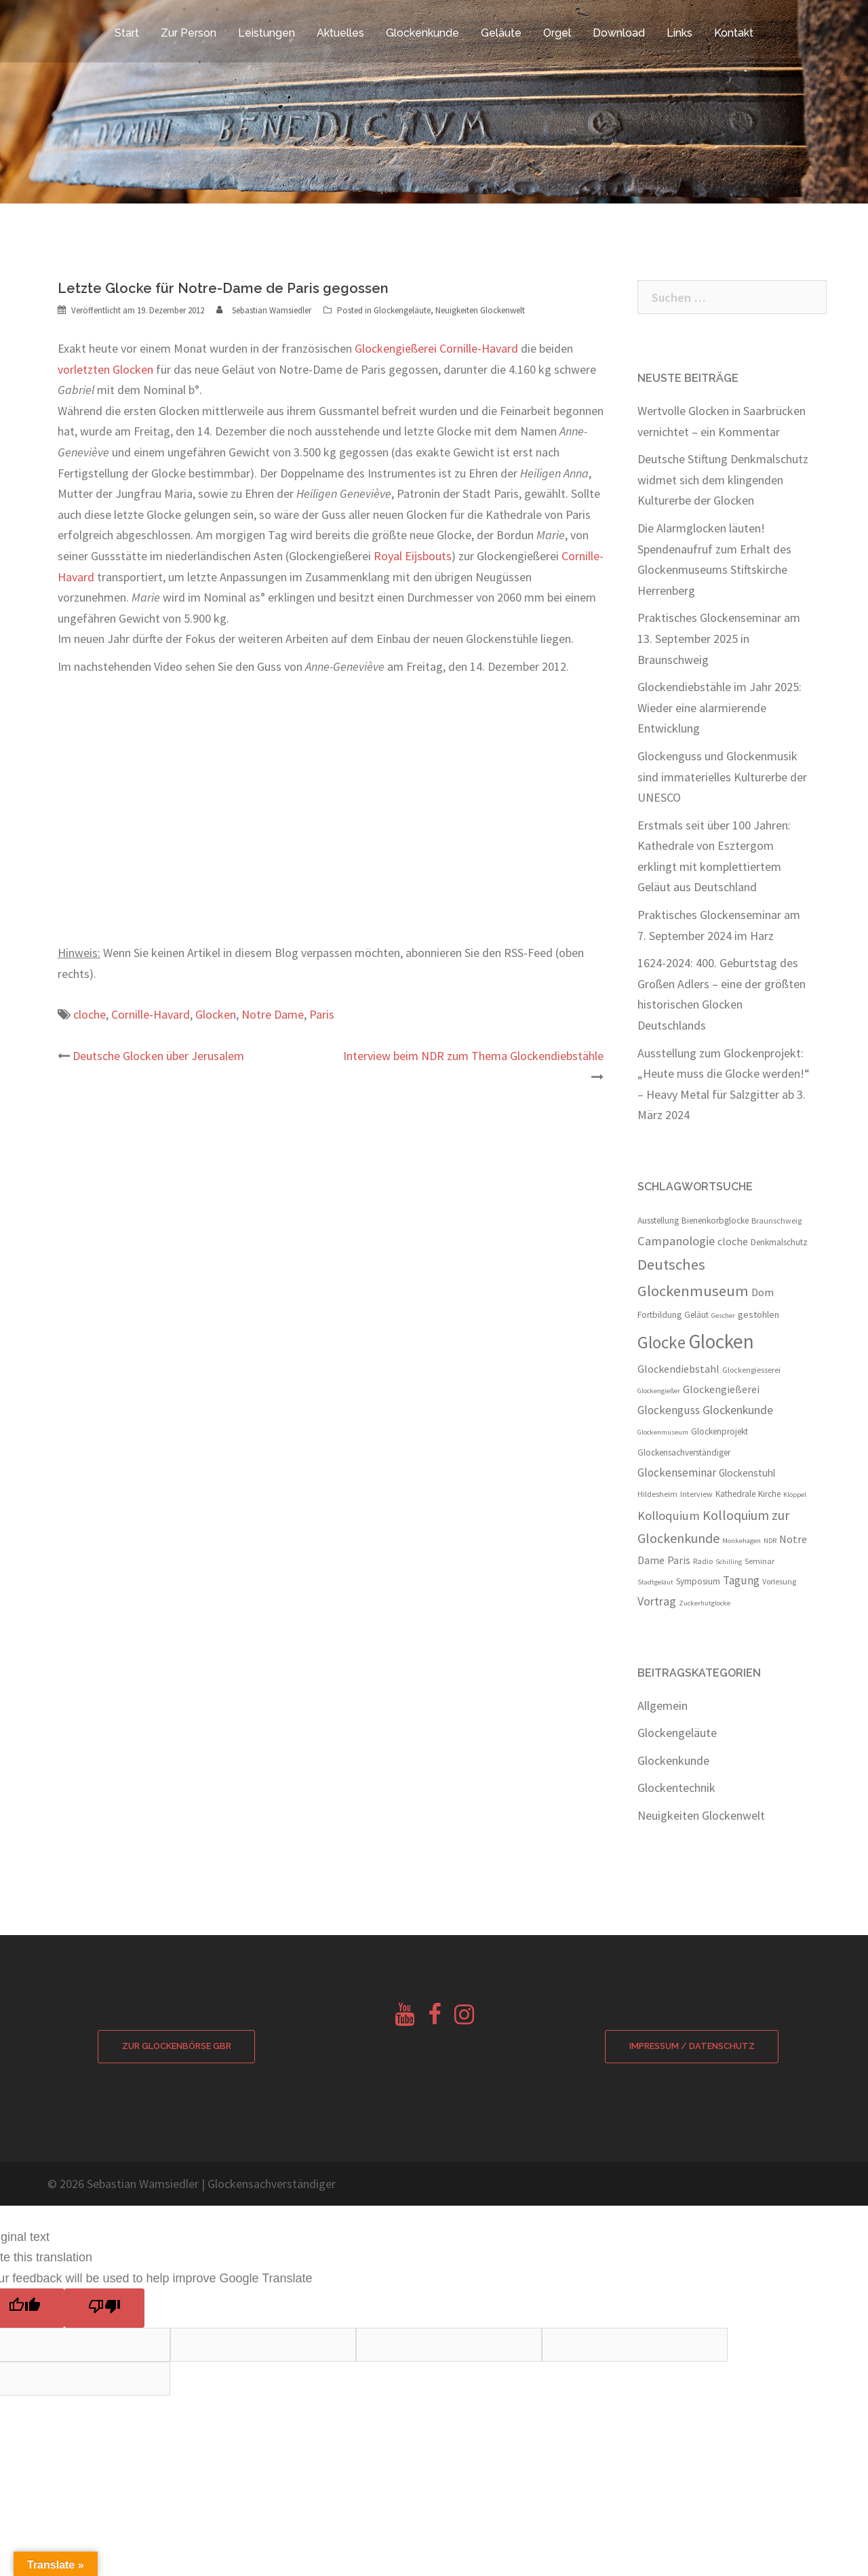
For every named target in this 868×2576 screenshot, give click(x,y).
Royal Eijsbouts (413, 556)
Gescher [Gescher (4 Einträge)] (723, 1315)
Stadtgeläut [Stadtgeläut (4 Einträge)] (655, 1582)
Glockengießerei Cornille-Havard (436, 348)
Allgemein (662, 1705)
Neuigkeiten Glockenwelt (480, 310)
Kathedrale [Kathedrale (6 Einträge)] (735, 1494)
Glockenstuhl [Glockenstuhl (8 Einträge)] (747, 1472)
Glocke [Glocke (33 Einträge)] (661, 1342)
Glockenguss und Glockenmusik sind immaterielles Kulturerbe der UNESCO (722, 776)
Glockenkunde (422, 32)
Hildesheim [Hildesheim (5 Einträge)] (657, 1494)
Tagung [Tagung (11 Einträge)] (741, 1580)
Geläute (501, 32)
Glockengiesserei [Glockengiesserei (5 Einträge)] (751, 1370)
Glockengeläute (402, 310)
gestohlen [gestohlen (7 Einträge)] (758, 1314)
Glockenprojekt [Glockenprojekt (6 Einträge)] (719, 1431)
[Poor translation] (104, 2308)
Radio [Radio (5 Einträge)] (703, 1561)
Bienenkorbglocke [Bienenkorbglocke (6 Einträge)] (715, 1220)
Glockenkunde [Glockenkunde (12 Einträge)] (738, 1410)
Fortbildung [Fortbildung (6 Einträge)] (659, 1315)
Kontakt (733, 32)
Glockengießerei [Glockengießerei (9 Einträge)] (721, 1389)
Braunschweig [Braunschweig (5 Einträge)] (776, 1220)
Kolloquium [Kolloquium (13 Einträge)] (668, 1515)
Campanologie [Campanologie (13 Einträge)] (676, 1241)
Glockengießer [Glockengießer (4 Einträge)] (658, 1390)
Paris (321, 1014)
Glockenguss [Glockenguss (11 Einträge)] (668, 1410)
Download (619, 32)
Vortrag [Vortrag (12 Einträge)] (656, 1601)
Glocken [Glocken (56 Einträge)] (721, 1341)
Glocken (215, 1014)
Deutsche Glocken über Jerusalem (158, 1055)
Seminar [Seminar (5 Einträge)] (759, 1561)
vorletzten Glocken (105, 369)
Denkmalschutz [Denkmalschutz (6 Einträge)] (779, 1242)
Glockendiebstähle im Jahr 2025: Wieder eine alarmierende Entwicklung (719, 707)
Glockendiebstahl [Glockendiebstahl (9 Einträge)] (678, 1368)
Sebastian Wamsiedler (271, 310)
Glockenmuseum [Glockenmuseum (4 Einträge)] (662, 1432)
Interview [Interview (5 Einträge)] (696, 1494)
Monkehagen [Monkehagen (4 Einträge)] (741, 1540)
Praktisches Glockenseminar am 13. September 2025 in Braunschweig (718, 638)
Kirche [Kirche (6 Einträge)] (769, 1494)
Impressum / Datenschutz (692, 2047)
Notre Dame (272, 1014)
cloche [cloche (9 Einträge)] (732, 1241)
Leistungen (266, 32)
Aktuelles (340, 32)
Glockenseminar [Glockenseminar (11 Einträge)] (676, 1472)
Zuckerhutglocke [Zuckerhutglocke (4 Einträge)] (704, 1603)
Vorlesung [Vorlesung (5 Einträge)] (779, 1581)
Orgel (557, 32)
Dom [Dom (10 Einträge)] (762, 1292)
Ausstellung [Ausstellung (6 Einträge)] (658, 1220)
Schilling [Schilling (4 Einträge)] (728, 1561)
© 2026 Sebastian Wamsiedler (123, 2184)
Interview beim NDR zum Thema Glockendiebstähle (473, 1055)
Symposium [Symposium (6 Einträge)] (698, 1581)
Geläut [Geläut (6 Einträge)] (696, 1315)
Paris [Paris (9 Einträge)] (678, 1560)
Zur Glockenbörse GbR (176, 2047)
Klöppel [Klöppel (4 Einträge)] (794, 1494)
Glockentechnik (676, 1787)
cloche (89, 1014)
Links (679, 32)
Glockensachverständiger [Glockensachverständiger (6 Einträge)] (683, 1452)
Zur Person (188, 32)
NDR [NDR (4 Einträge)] (770, 1540)
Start (127, 32)
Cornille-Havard (150, 1014)
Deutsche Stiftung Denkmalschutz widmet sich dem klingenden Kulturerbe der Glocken (722, 479)
